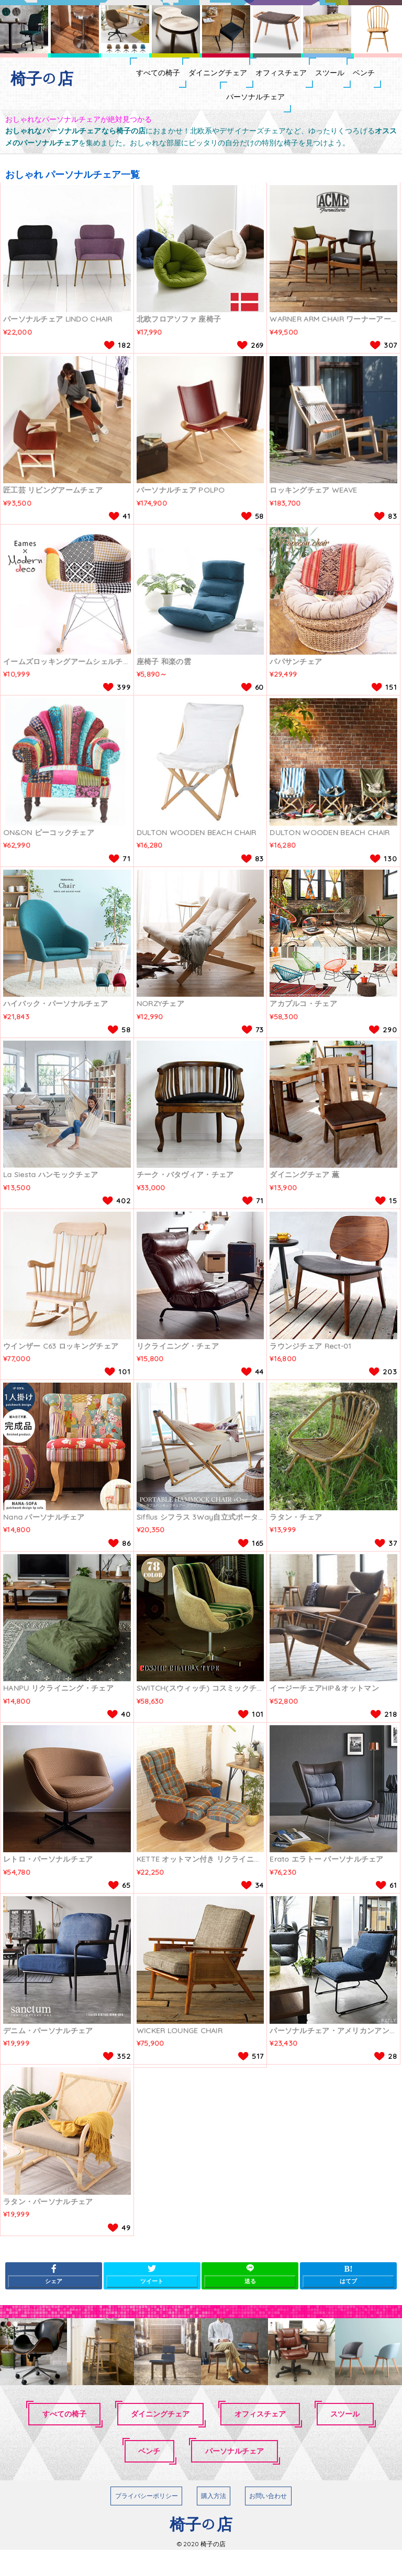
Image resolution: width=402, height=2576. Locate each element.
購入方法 (213, 2522)
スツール (366, 79)
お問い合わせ (268, 2522)
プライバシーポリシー (146, 2522)
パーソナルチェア (269, 116)
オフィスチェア (295, 79)
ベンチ (199, 116)
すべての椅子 (128, 79)
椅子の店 (41, 78)
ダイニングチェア (210, 79)
